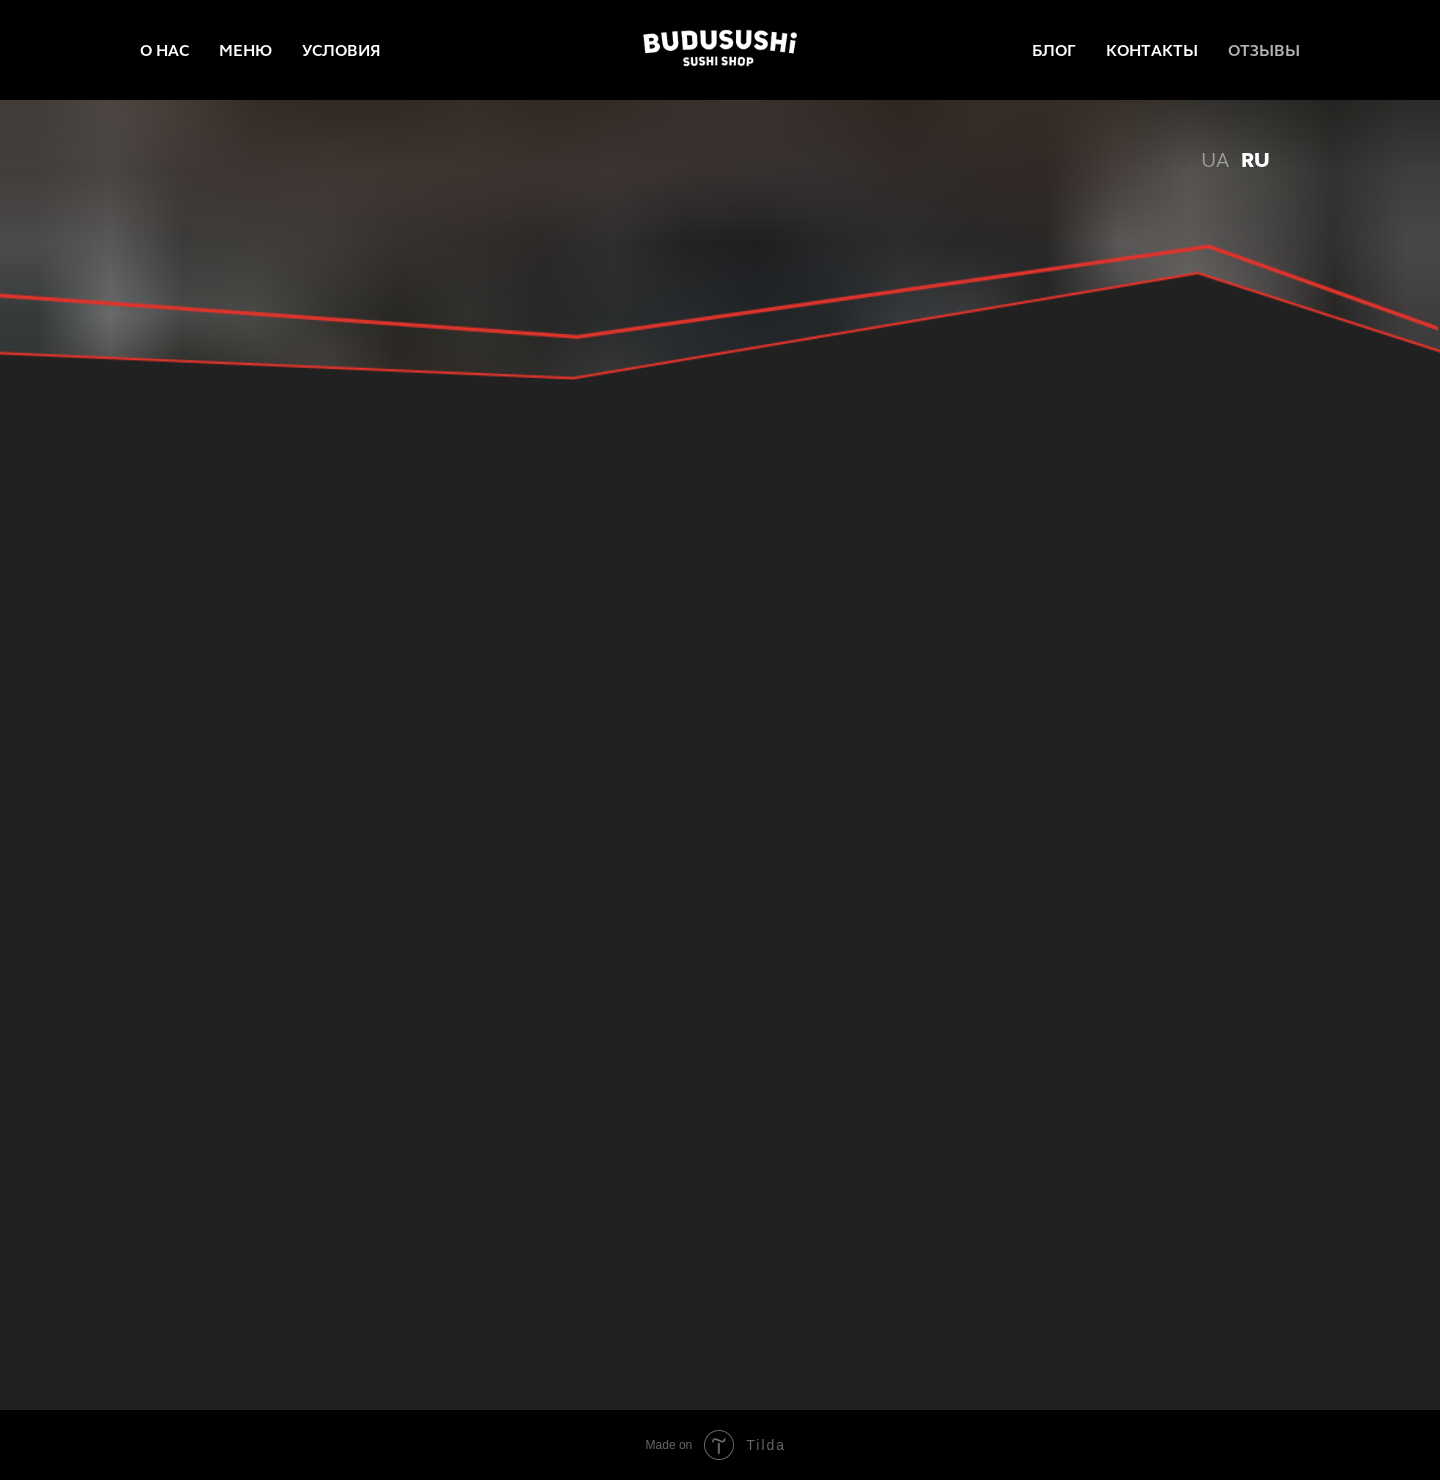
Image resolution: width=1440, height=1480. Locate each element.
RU (1255, 160)
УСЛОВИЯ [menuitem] (341, 50)
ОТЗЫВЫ (1264, 50)
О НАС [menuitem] (164, 50)
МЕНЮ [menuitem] (245, 50)
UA (1215, 160)
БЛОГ (1054, 50)
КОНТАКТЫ (1152, 50)
